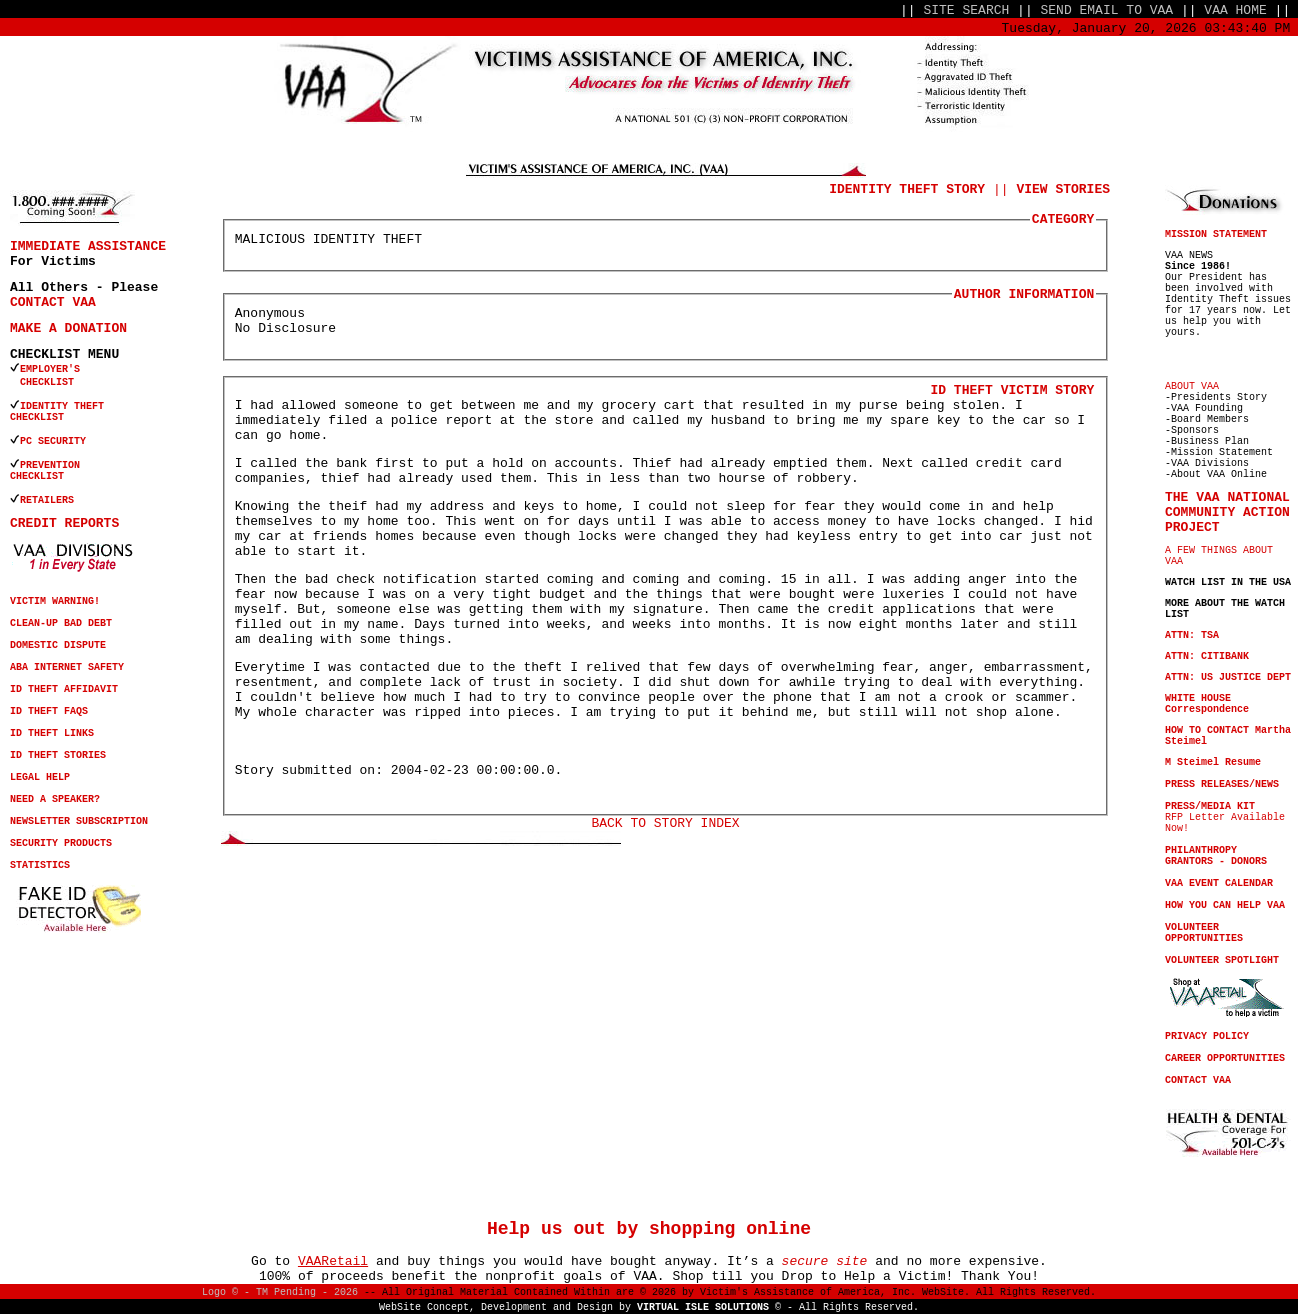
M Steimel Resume (1213, 762)
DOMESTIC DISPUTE (58, 645)
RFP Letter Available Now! (1225, 817)
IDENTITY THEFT (62, 406)
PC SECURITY (53, 441)
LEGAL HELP (40, 777)
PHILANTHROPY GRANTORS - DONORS (1216, 856)
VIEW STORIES (1063, 189)
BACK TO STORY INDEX (665, 823)
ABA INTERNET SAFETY (67, 667)
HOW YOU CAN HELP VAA (1225, 905)
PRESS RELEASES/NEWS (1222, 784)
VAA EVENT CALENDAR (1219, 883)
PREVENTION (53, 465)
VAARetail (333, 1261)
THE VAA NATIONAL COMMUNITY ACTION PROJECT (1227, 512)
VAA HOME (1235, 10)
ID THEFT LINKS (52, 733)
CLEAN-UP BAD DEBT (61, 623)
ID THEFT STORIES (58, 755)
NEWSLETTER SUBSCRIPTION (79, 821)
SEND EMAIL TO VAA (1107, 10)
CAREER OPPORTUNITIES (1225, 1058)
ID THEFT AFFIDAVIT (64, 689)
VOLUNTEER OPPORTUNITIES (1204, 933)
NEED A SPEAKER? (55, 799)
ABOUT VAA (1192, 386)
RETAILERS (47, 500)
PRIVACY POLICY (1207, 1036)
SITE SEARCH (966, 10)
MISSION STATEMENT (1216, 234)
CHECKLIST (37, 417)
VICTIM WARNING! (55, 601)
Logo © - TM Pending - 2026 (280, 1292)
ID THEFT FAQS (49, 711)
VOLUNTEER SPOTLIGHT (1222, 960)
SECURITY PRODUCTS (61, 843)
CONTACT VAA (53, 302)
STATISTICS (40, 865)
